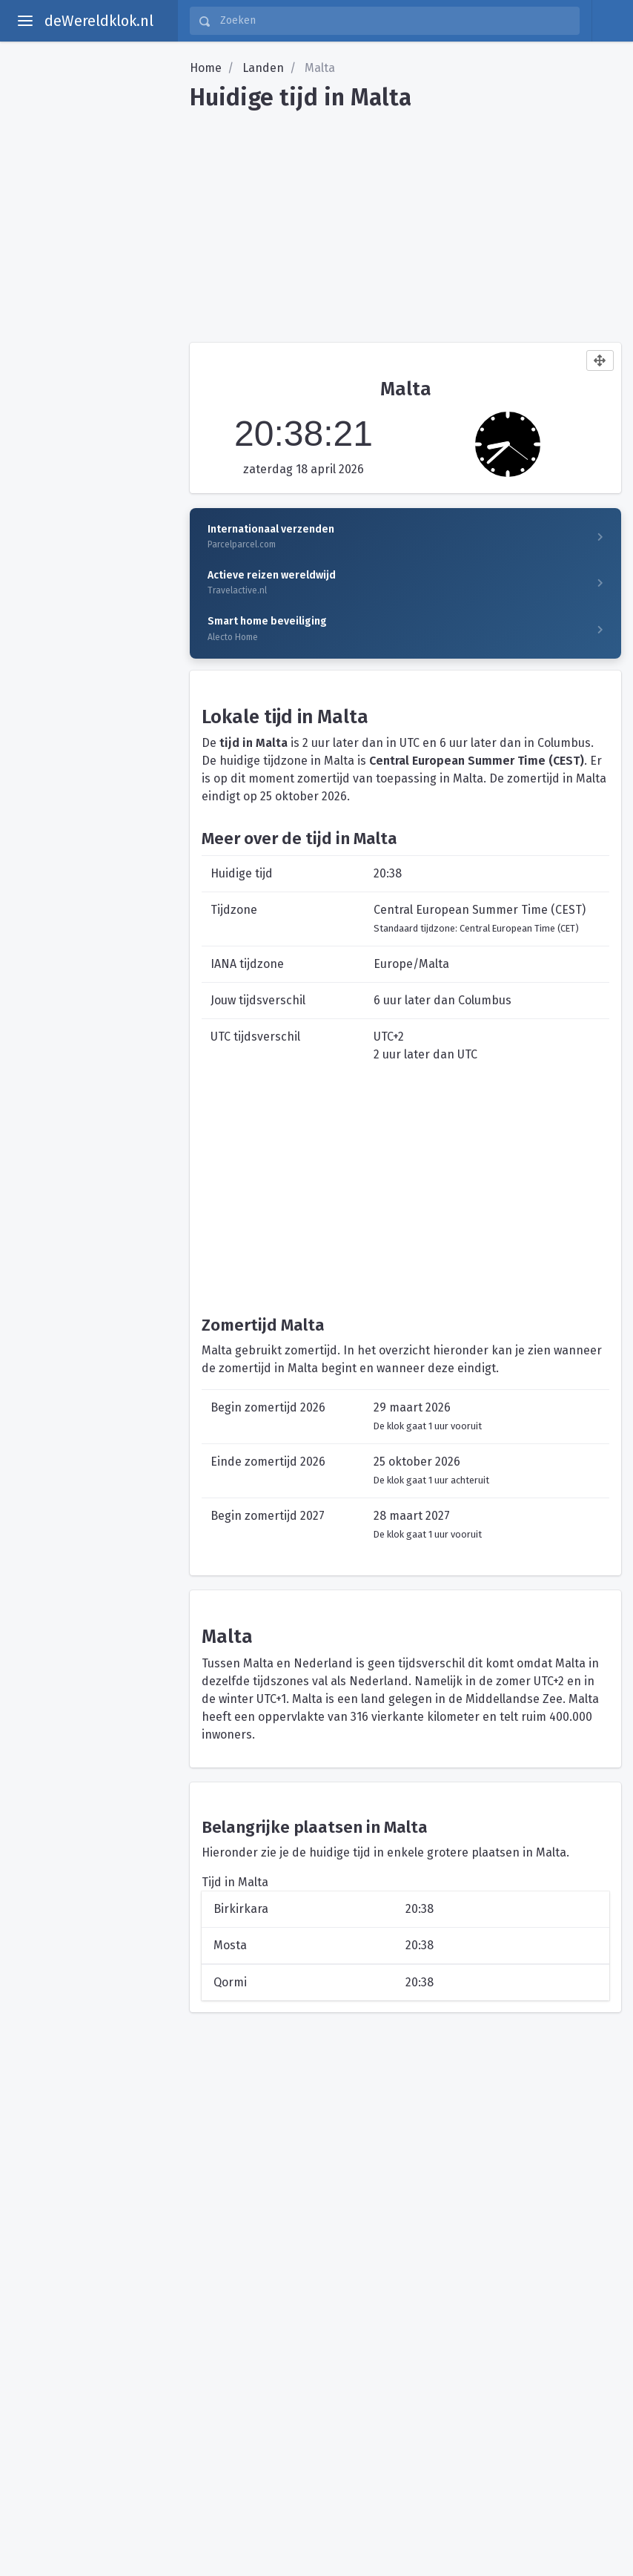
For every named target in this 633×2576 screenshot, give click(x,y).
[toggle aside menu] (25, 20)
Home (206, 68)
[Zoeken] (395, 20)
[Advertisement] (405, 221)
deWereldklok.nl (98, 21)
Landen (263, 68)
